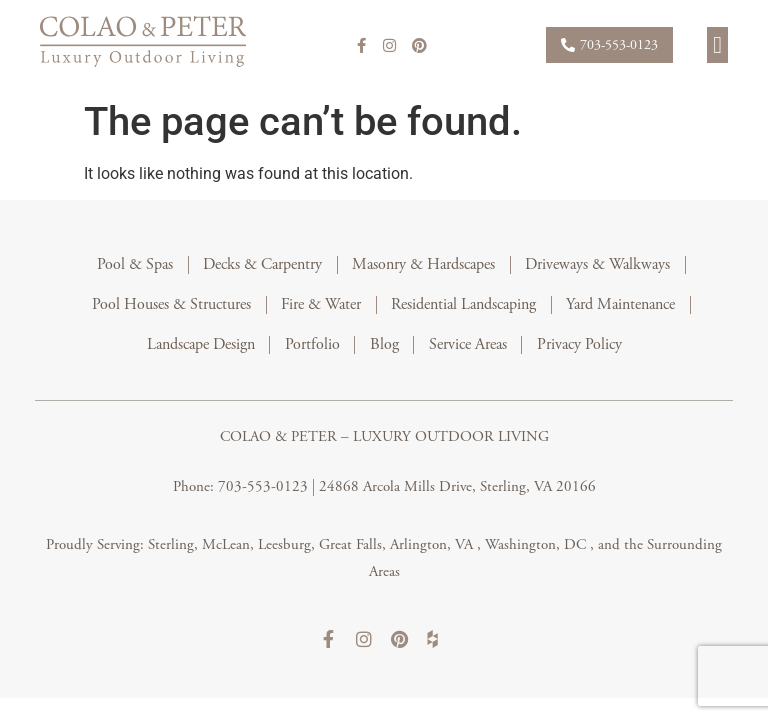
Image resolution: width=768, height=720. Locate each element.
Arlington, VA (433, 544)
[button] (717, 45)
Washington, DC (537, 544)
